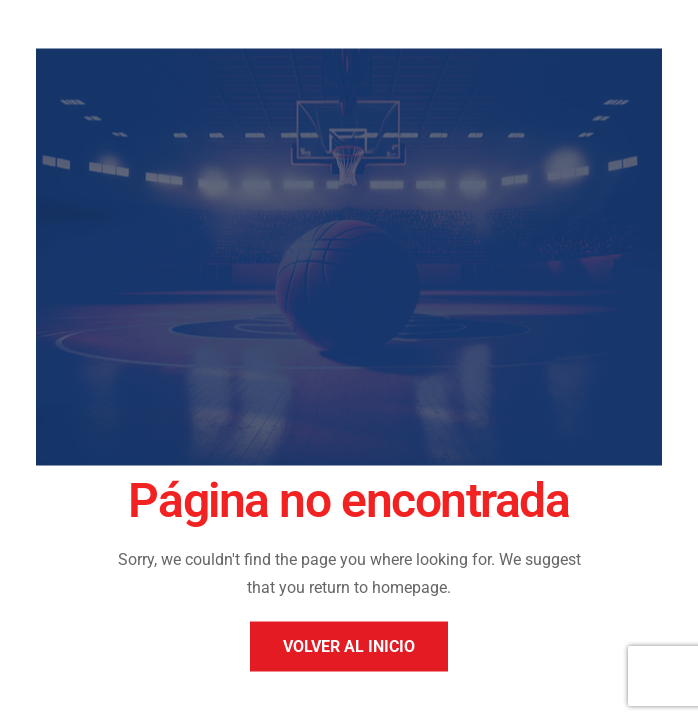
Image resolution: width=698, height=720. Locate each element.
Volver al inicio (349, 646)
